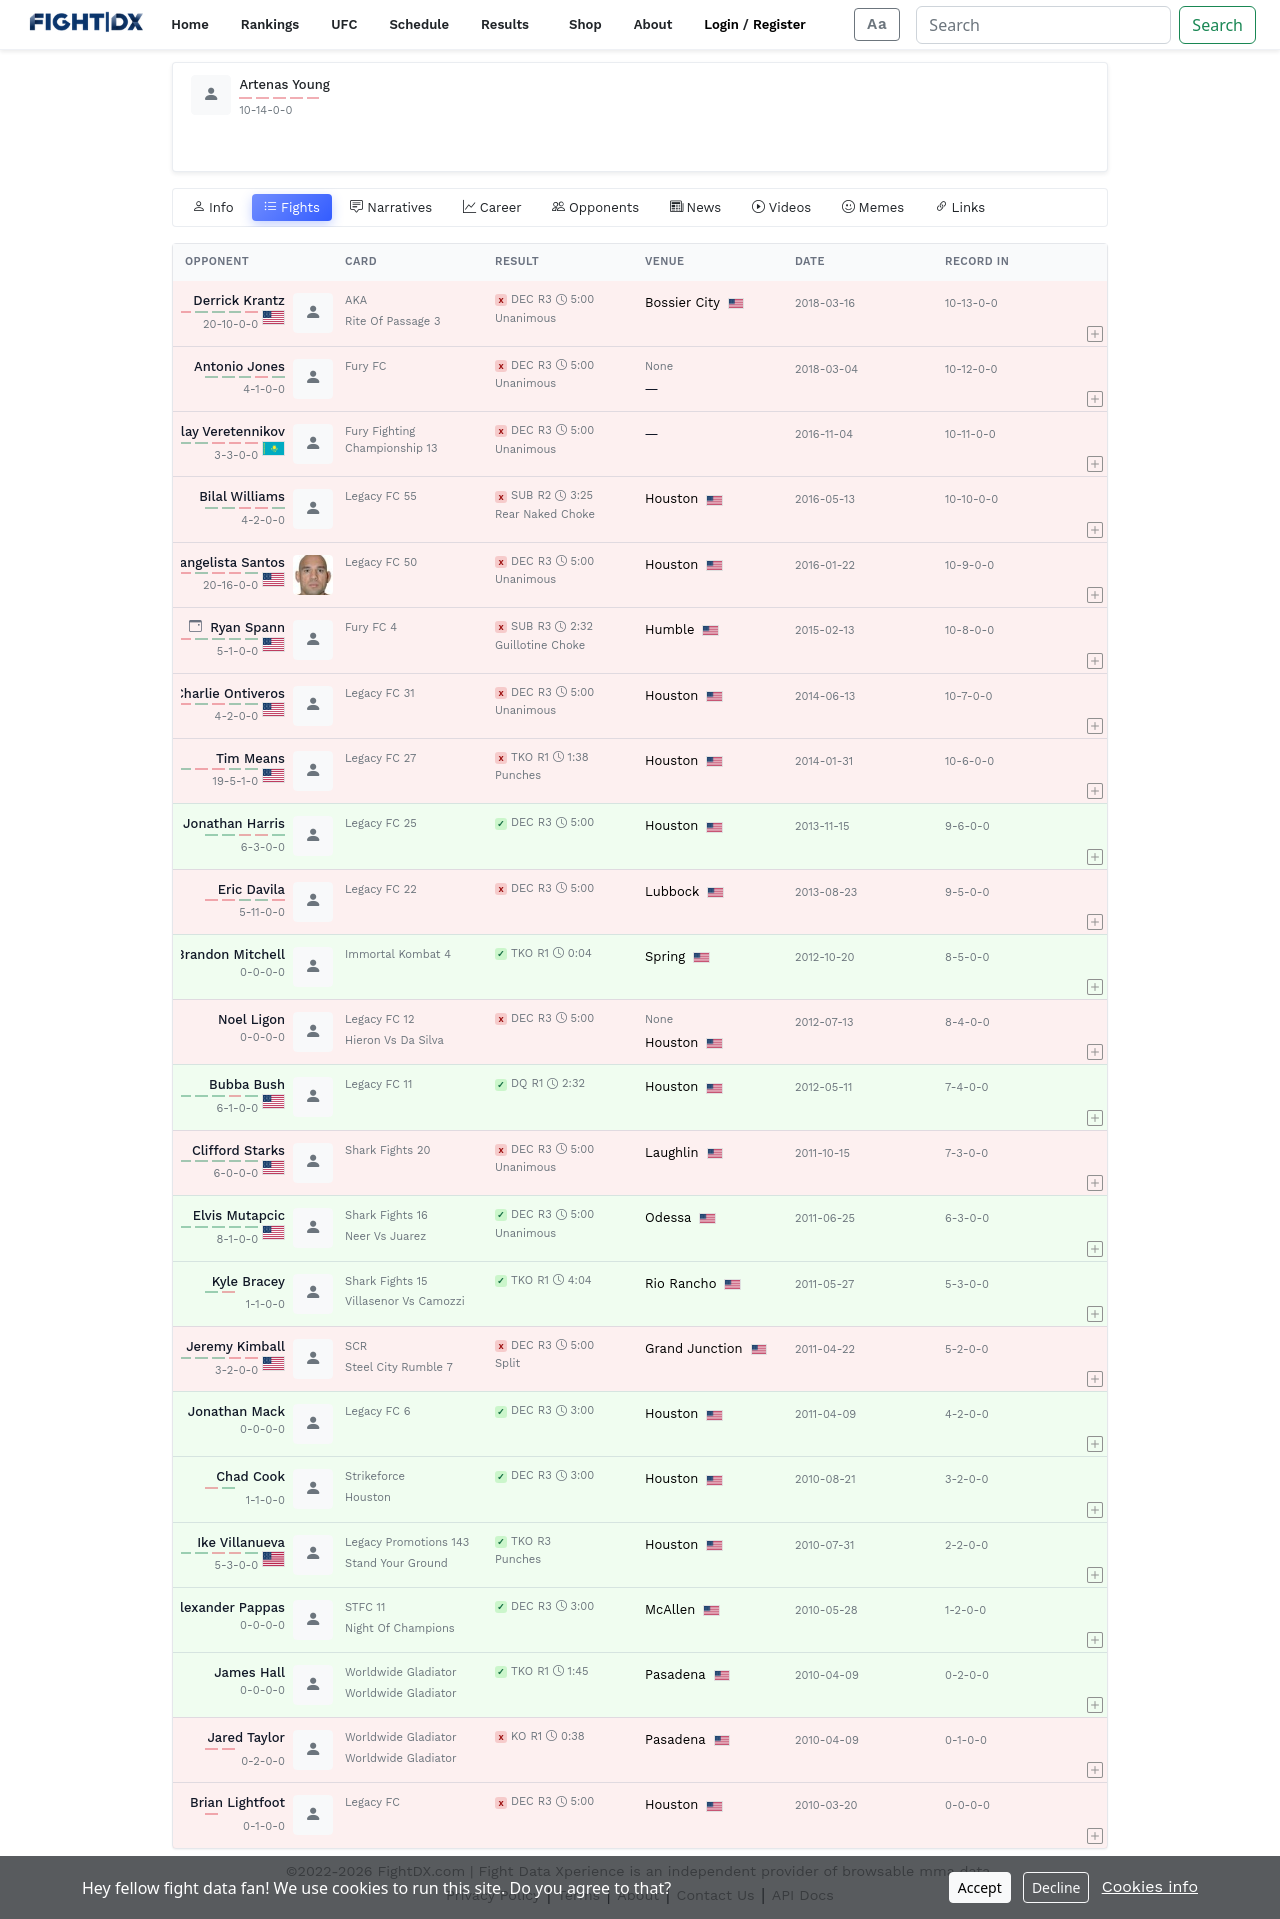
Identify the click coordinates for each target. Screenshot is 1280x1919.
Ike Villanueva (241, 1542)
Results (505, 24)
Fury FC (366, 366)
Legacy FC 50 (381, 562)
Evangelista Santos (225, 562)
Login (721, 24)
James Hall (249, 1672)
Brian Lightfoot (237, 1802)
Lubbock (672, 891)
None (659, 366)
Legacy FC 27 (380, 758)
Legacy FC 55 (381, 496)
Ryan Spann (247, 627)
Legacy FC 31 (380, 693)
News (696, 208)
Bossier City (682, 302)
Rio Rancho (680, 1283)
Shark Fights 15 (386, 1281)
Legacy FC (372, 1802)
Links (960, 208)
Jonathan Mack (236, 1411)
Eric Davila (251, 889)
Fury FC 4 (371, 627)
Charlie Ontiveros (230, 693)
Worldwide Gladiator (401, 1672)
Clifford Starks (238, 1150)
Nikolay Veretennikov (219, 431)
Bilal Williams (242, 496)
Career (492, 208)
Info (213, 208)
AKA (356, 300)
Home (189, 24)
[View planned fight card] (195, 626)
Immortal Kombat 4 (398, 954)
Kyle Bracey (248, 1281)
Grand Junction (694, 1348)
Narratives (391, 208)
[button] (1095, 313)
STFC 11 (365, 1607)
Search (1217, 25)
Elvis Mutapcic (239, 1215)
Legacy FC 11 (378, 1084)
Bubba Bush (247, 1084)
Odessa (668, 1217)
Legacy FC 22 (381, 889)
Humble (669, 629)
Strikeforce (375, 1476)
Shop (585, 24)
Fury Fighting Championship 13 (391, 440)
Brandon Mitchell (230, 954)
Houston (671, 498)
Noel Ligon (251, 1019)
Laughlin (672, 1152)
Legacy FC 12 (379, 1019)
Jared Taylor (246, 1737)
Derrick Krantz (239, 300)
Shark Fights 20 (387, 1150)
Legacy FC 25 (381, 823)
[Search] (1043, 25)
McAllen (670, 1609)
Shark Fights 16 (386, 1215)
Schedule (419, 24)
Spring (665, 956)
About (653, 24)
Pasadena (675, 1674)
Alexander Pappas (228, 1607)
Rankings (270, 24)
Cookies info (1150, 1886)
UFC (344, 24)
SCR (356, 1346)
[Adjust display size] (877, 24)
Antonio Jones (239, 366)
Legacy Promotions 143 (407, 1542)
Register (779, 24)
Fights (292, 208)
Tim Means (250, 758)
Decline (1056, 1887)
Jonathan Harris (234, 823)
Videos (782, 208)
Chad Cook (250, 1476)
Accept (980, 1887)
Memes (873, 208)
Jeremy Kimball (235, 1346)
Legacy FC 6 (378, 1411)
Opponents (595, 208)
